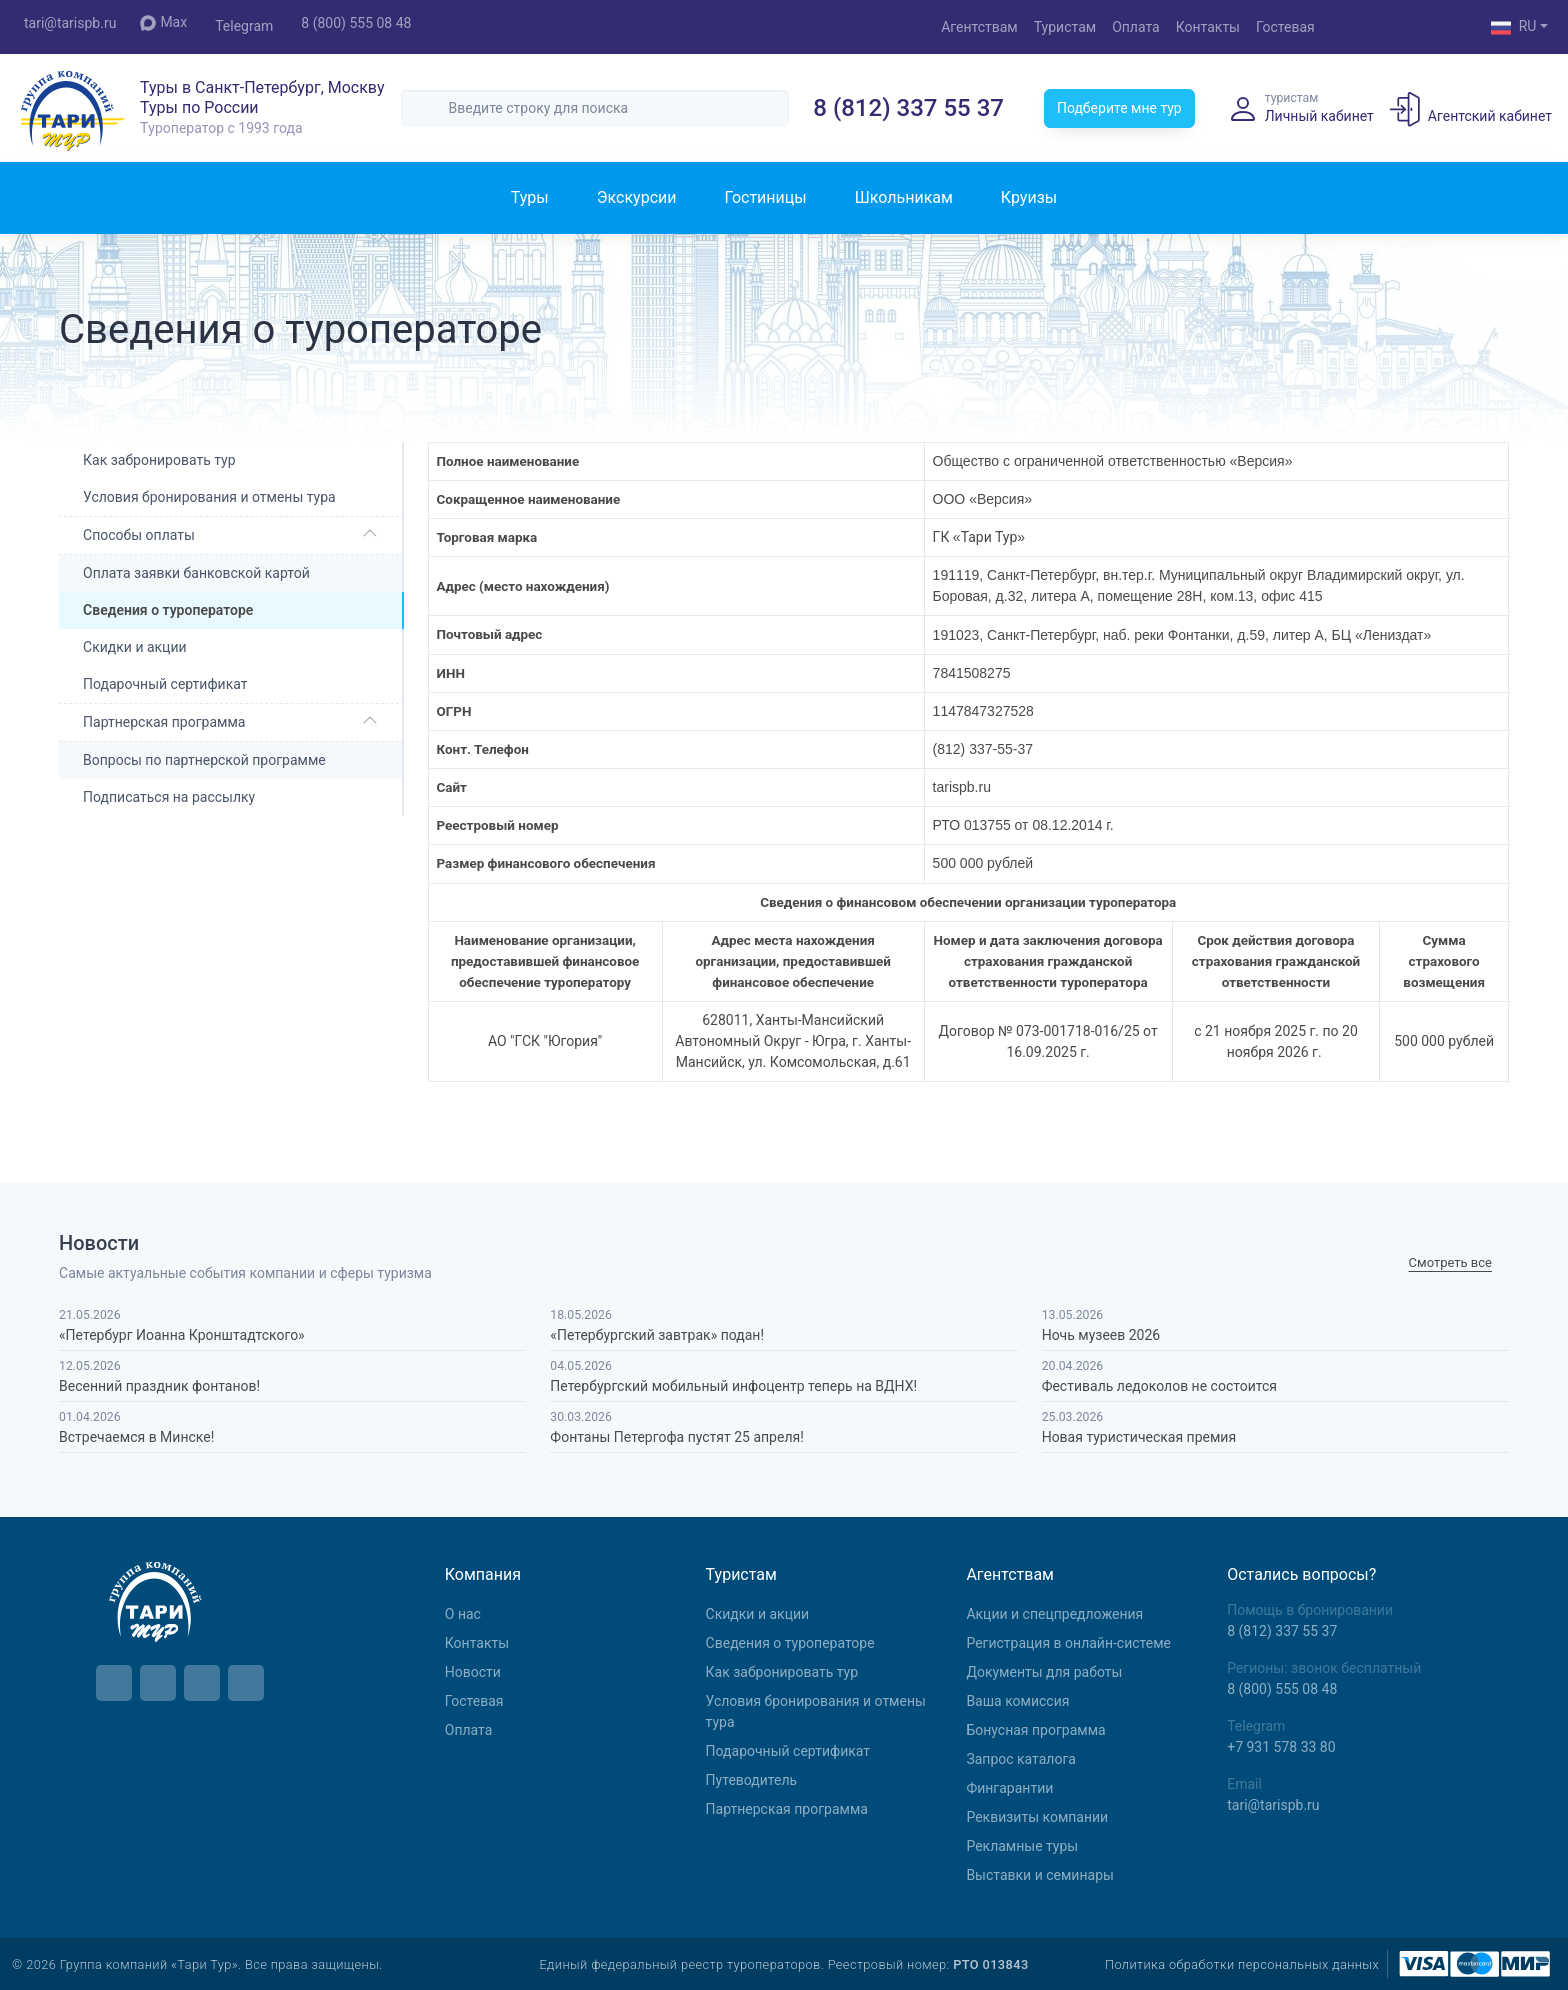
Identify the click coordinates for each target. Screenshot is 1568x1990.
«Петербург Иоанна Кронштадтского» (182, 1335)
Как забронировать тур (159, 460)
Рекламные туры (1022, 1846)
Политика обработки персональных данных (1242, 1964)
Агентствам (979, 27)
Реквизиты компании (1037, 1817)
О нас (463, 1614)
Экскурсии (637, 197)
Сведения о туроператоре (790, 1643)
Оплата (1136, 27)
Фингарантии (1009, 1788)
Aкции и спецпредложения (1054, 1614)
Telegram (244, 26)
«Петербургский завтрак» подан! (657, 1335)
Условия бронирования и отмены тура (209, 497)
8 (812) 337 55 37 (908, 108)
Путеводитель (752, 1780)
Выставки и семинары (1039, 1875)
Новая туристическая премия (1139, 1437)
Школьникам (904, 197)
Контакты (1208, 27)
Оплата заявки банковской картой (196, 573)
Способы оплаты (139, 535)
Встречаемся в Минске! (136, 1437)
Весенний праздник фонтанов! (159, 1386)
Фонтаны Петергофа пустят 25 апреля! (676, 1437)
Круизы (1029, 197)
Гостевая (1285, 27)
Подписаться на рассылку (169, 797)
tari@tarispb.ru (70, 23)
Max (163, 22)
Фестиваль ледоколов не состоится (1159, 1386)
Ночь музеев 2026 (1101, 1335)
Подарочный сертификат (165, 684)
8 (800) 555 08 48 (356, 23)
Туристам (1065, 27)
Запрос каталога (1021, 1759)
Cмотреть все (1450, 1263)
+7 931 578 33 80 (1281, 1747)
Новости (473, 1672)
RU (1514, 28)
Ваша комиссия (1017, 1701)
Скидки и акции (135, 647)
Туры (530, 197)
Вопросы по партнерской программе (204, 760)
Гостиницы (765, 197)
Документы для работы (1044, 1672)
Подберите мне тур (1119, 108)
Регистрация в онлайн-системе (1068, 1643)
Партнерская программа (164, 722)
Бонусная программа (1035, 1730)
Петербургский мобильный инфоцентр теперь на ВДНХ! (733, 1386)
